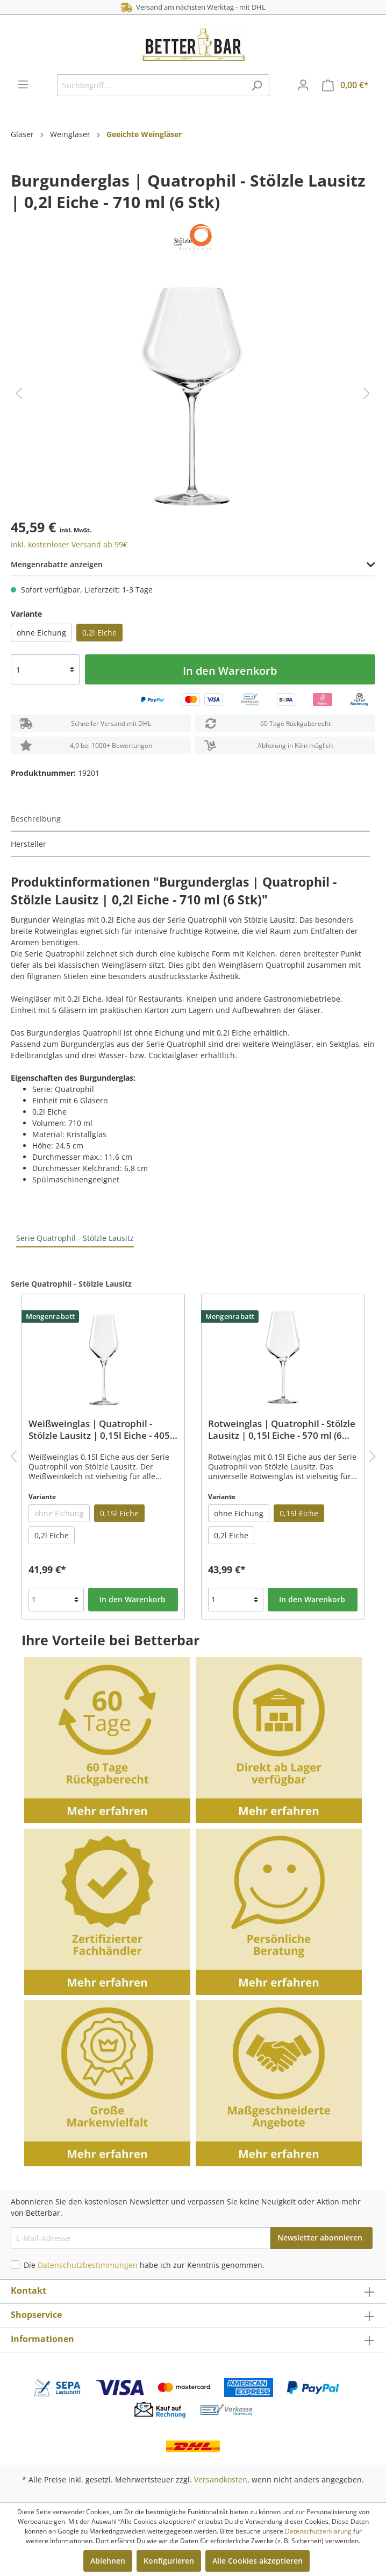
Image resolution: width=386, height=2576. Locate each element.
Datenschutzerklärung (318, 2531)
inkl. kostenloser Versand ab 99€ (69, 544)
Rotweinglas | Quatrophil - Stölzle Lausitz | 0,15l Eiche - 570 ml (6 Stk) (281, 1430)
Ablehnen (107, 2561)
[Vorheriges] (19, 393)
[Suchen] (256, 85)
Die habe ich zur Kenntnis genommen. (144, 2265)
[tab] (190, 819)
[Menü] (23, 84)
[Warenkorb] (345, 85)
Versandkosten (220, 2479)
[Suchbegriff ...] (151, 85)
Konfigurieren (169, 2561)
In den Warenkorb (230, 670)
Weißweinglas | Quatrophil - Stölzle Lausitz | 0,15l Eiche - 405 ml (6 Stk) (99, 1430)
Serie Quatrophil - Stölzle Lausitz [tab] (75, 1238)
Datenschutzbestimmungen (88, 2265)
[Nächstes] (367, 393)
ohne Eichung (41, 632)
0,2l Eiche (99, 632)
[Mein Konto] (303, 85)
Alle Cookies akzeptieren (257, 2561)
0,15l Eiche (119, 1513)
